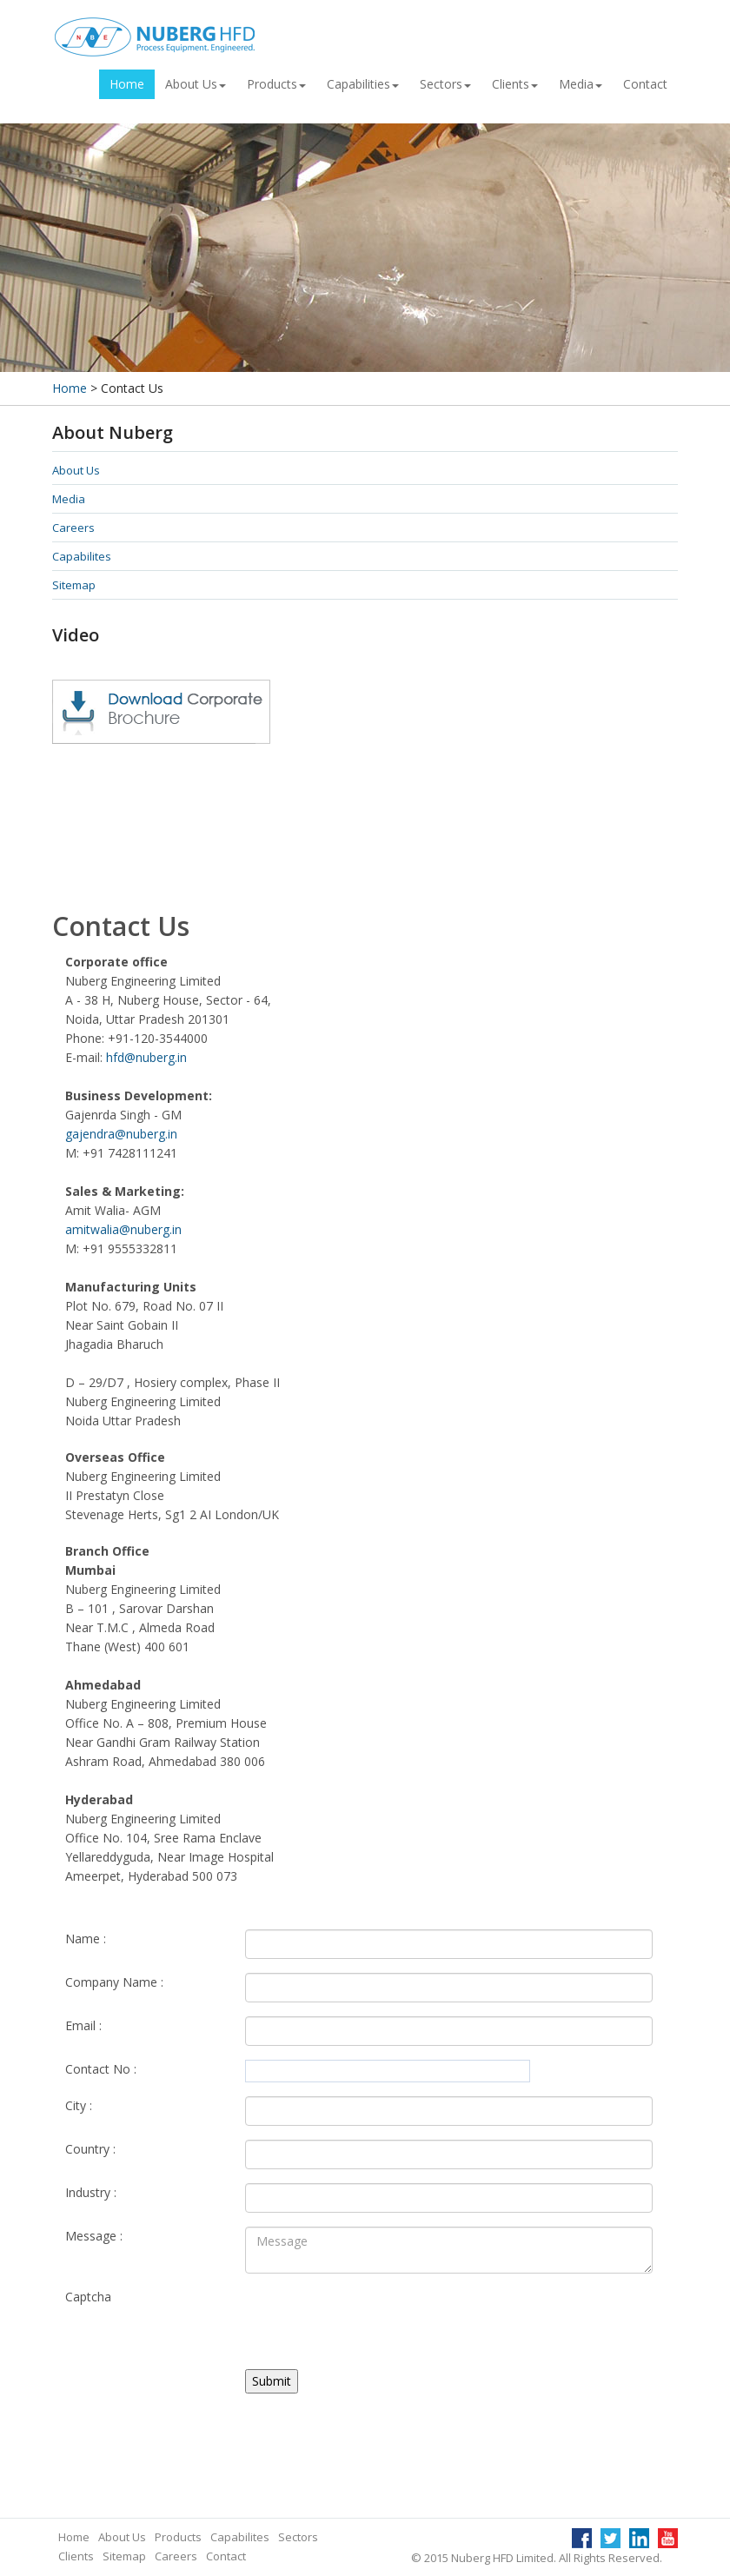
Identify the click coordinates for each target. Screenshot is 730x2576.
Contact (645, 84)
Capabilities (363, 84)
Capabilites (81, 556)
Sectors (445, 84)
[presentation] (377, 2321)
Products (276, 84)
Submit (271, 2381)
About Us (195, 84)
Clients (515, 84)
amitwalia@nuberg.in (123, 1229)
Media (580, 84)
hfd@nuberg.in (146, 1057)
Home (127, 84)
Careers (73, 527)
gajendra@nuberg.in (121, 1133)
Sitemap (74, 585)
